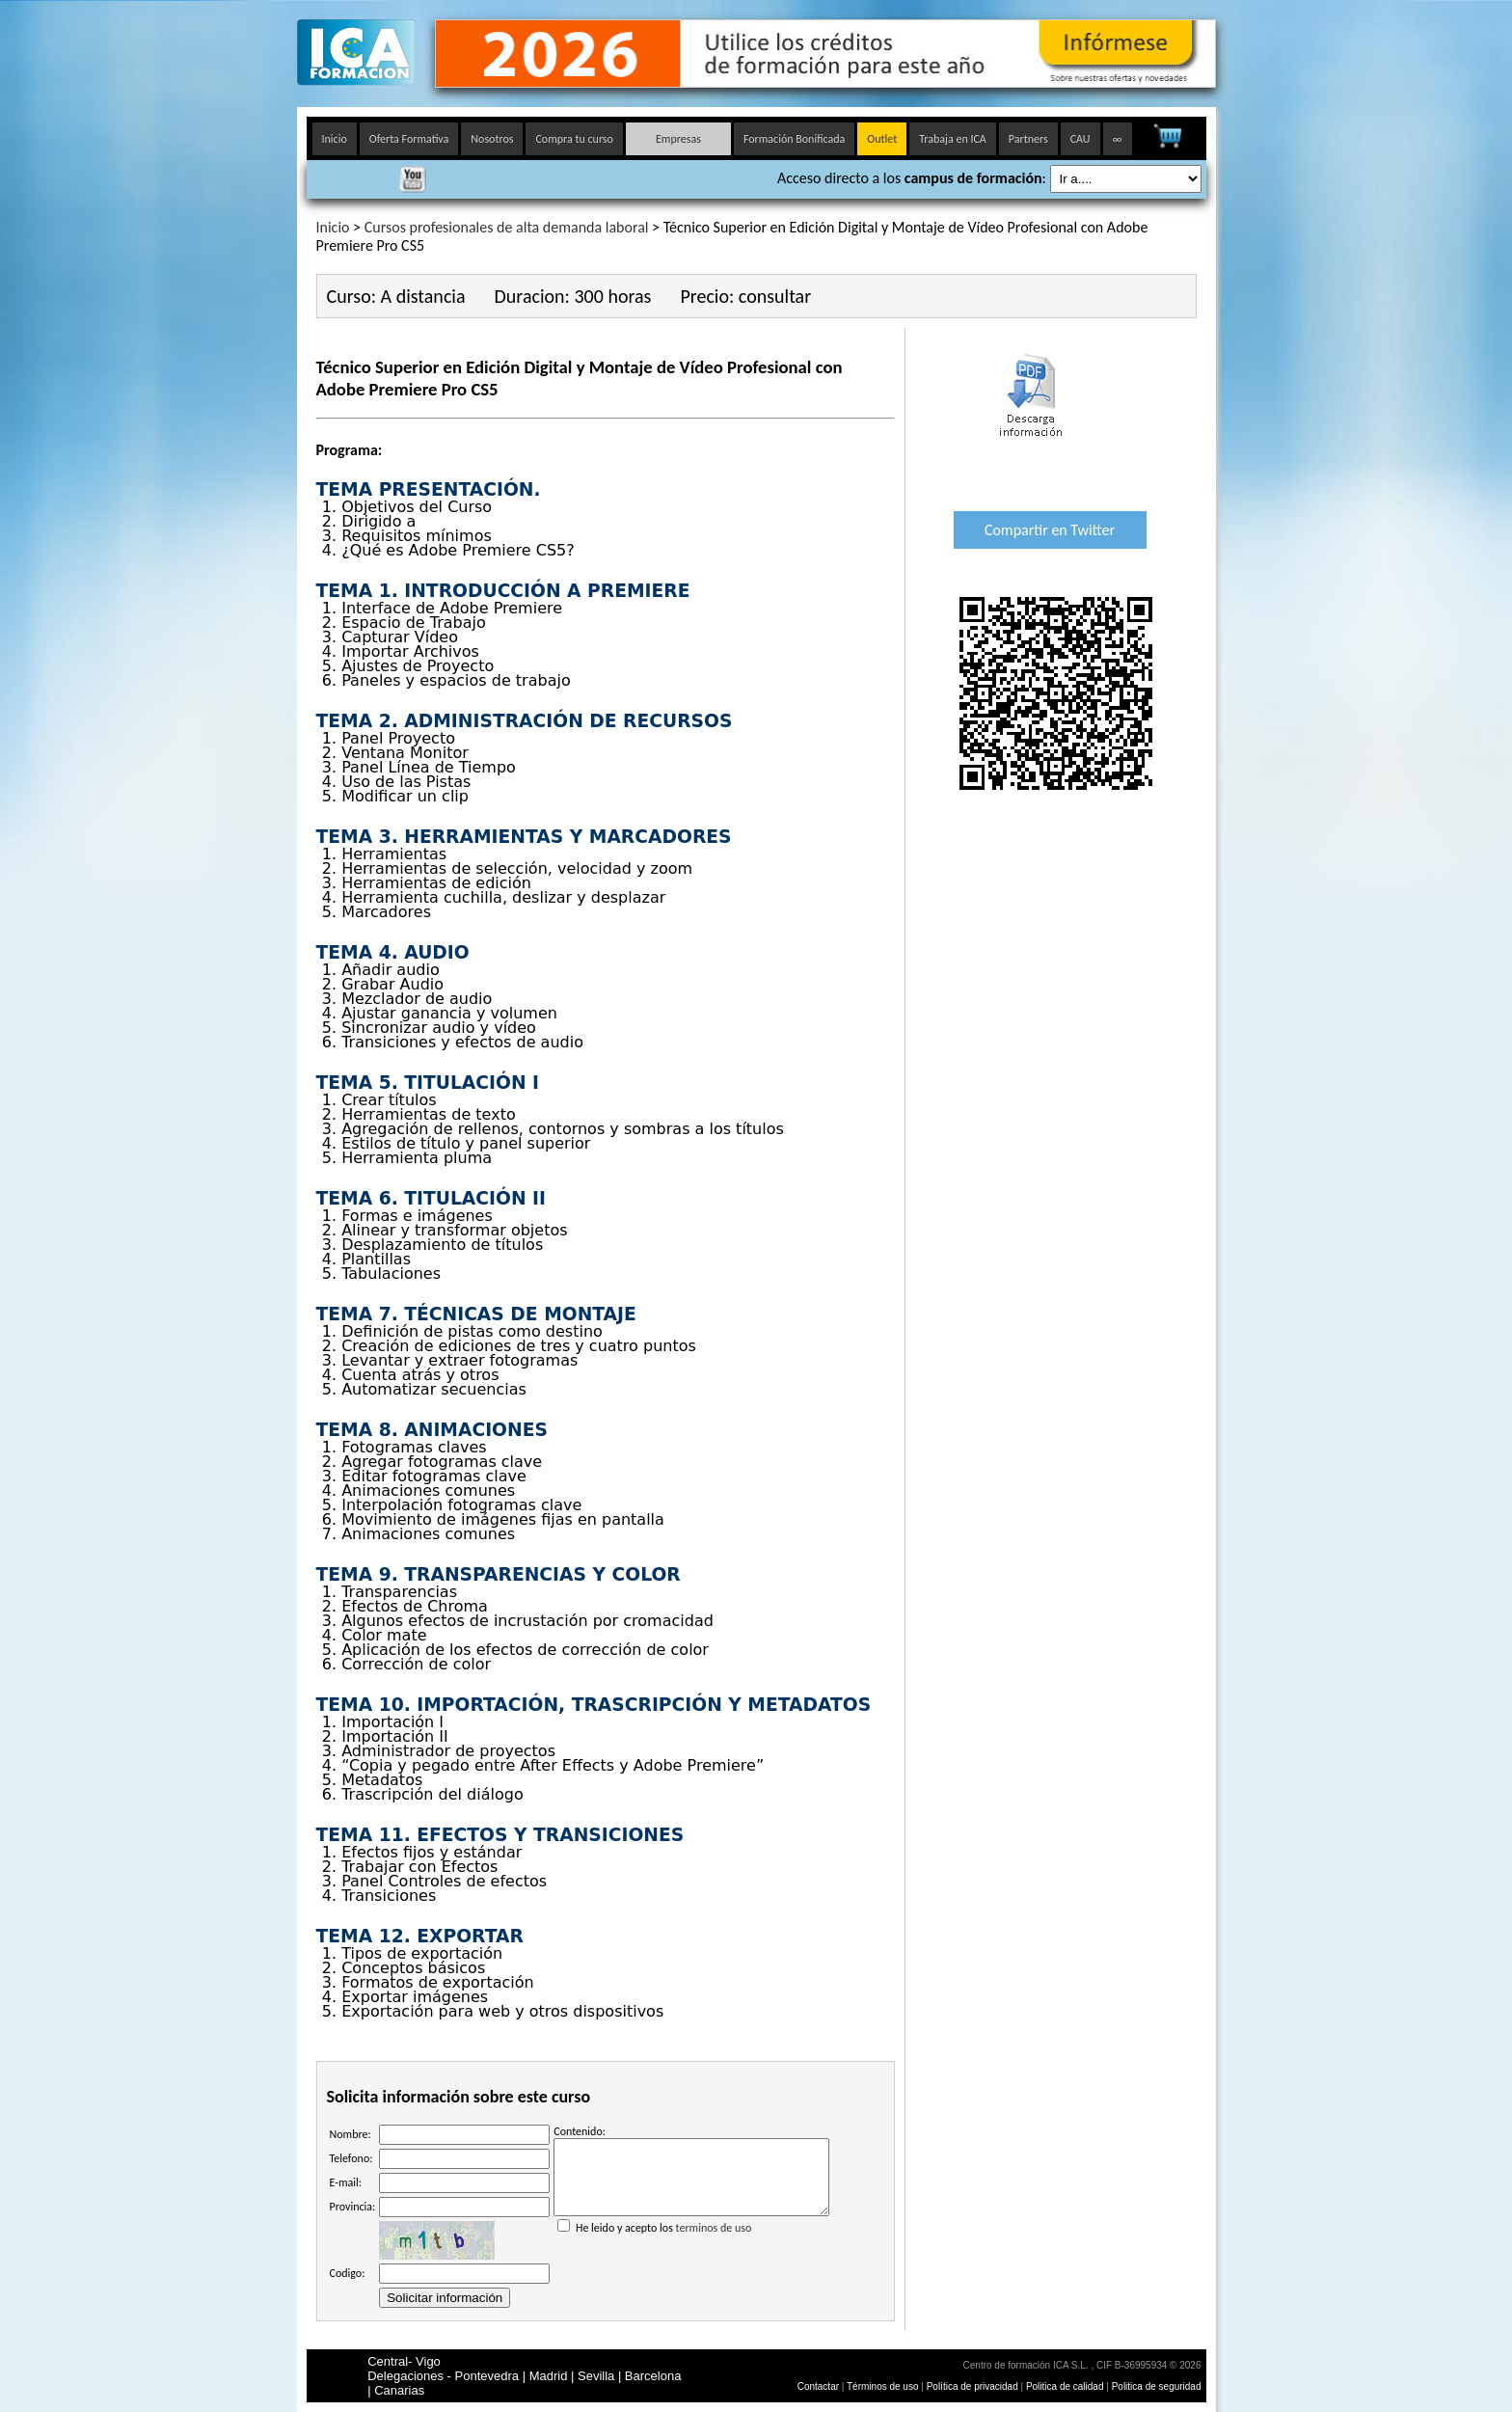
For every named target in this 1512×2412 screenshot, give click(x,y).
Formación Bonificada (794, 139)
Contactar (818, 2386)
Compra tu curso (573, 139)
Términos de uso (882, 2386)
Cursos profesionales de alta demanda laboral (506, 227)
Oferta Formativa (409, 139)
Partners (1028, 139)
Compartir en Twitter (1050, 530)
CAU (1080, 139)
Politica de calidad (1065, 2386)
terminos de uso (714, 2242)
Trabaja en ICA (952, 139)
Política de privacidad (974, 2386)
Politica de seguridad (1157, 2386)
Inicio (334, 139)
